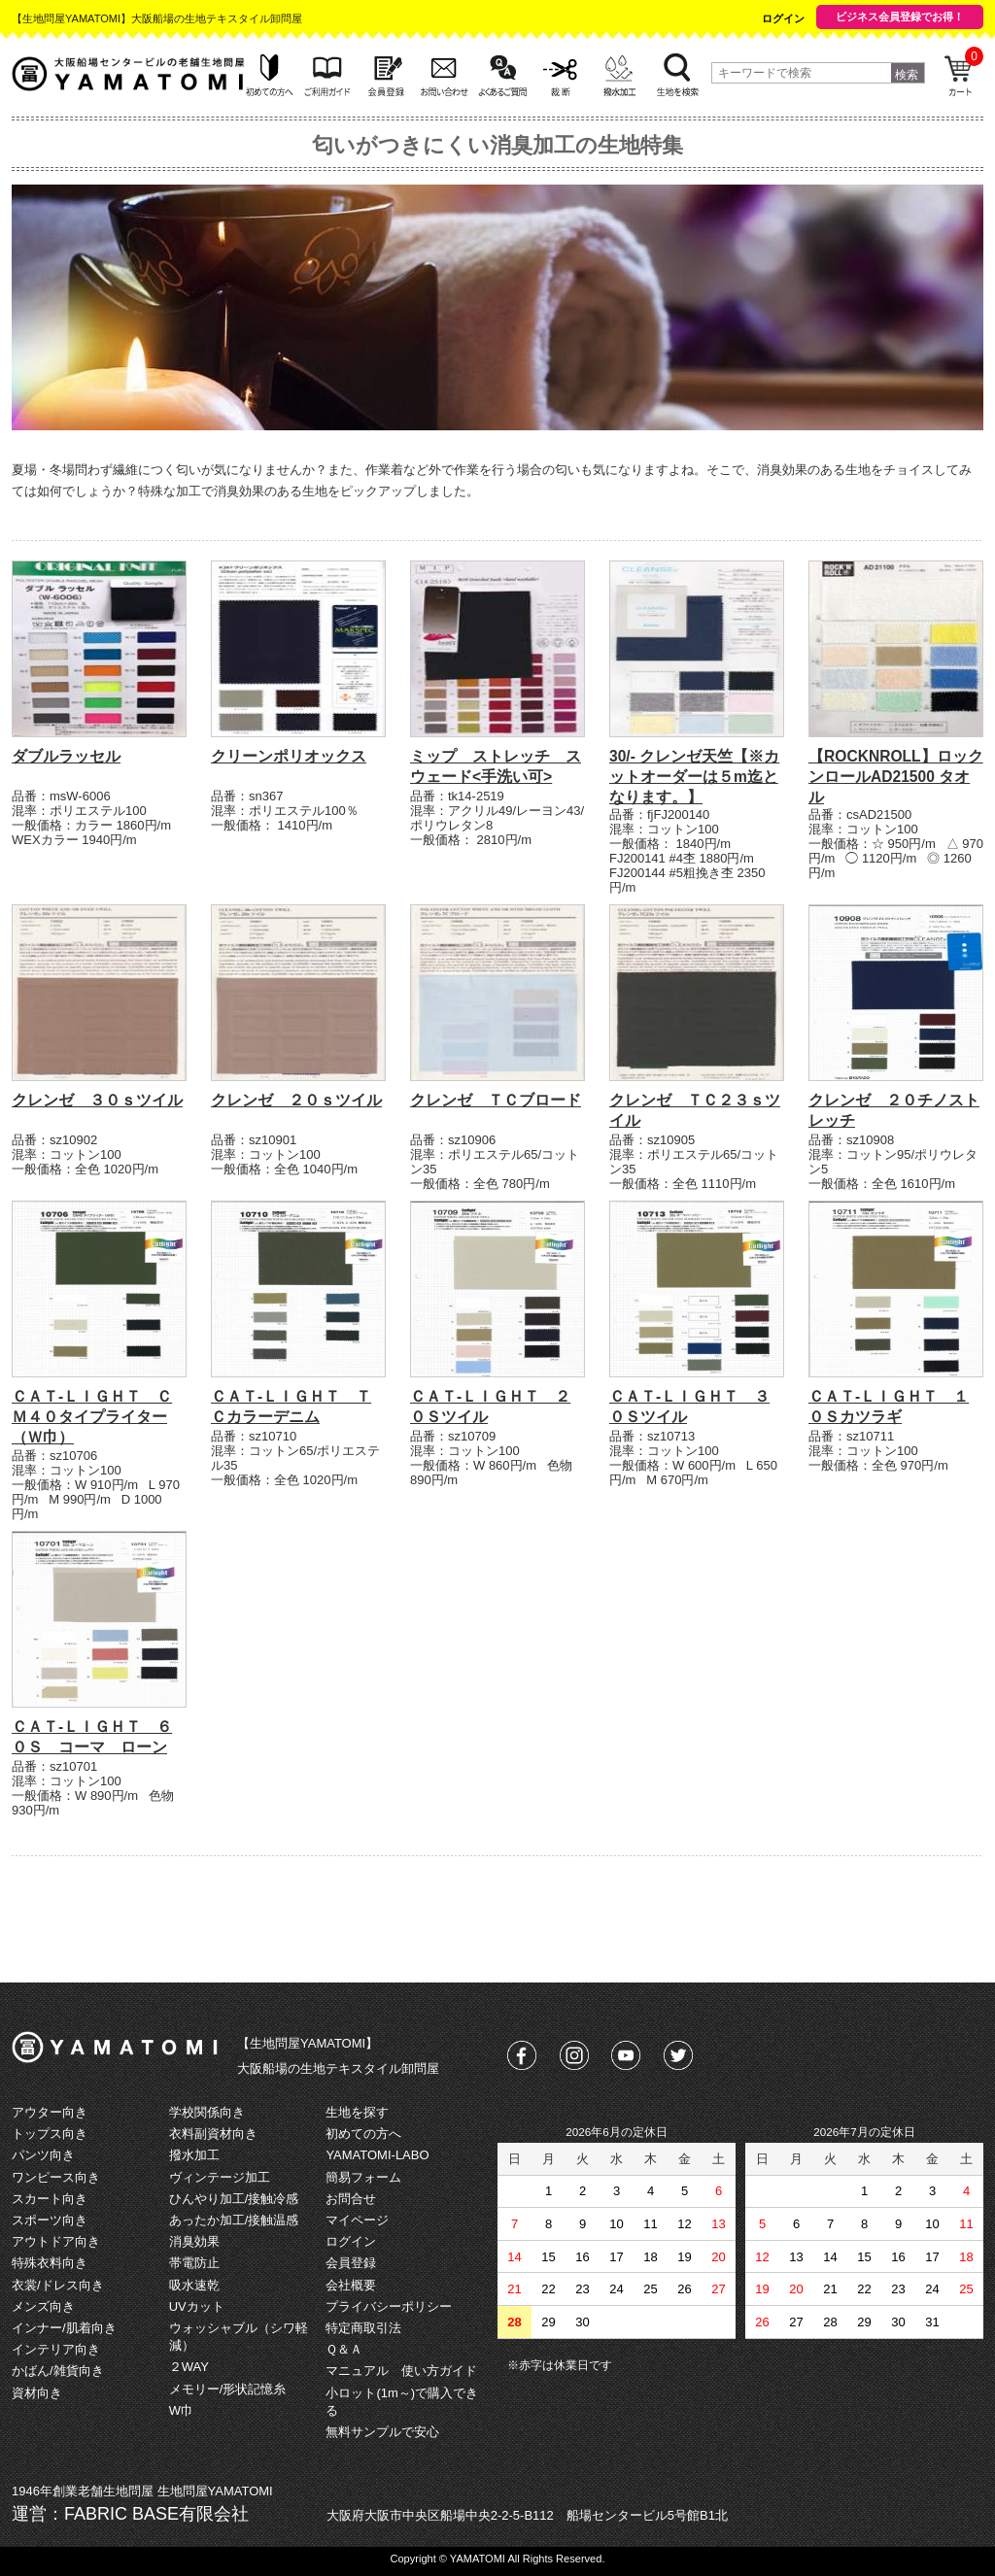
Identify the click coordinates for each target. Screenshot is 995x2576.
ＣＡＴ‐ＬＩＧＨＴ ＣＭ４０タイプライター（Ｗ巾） (92, 1416)
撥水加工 (194, 2155)
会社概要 (351, 2285)
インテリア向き (56, 2349)
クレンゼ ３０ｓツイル (97, 1100)
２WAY (189, 2366)
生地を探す (357, 2112)
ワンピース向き (56, 2177)
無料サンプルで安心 (382, 2431)
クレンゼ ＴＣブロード (495, 1100)
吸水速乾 (194, 2285)
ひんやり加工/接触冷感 (234, 2198)
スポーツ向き (49, 2220)
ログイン (783, 18)
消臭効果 (194, 2241)
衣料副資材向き (213, 2133)
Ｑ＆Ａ (344, 2349)
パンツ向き (43, 2155)
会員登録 (351, 2262)
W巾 (181, 2410)
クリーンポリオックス (288, 756)
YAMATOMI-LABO (377, 2155)
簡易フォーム (363, 2177)
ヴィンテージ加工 (219, 2177)
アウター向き (49, 2112)
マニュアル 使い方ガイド (401, 2370)
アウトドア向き (56, 2241)
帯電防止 (194, 2262)
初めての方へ (363, 2133)
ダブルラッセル (66, 756)
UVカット (196, 2306)
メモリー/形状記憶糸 (228, 2389)
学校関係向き (207, 2112)
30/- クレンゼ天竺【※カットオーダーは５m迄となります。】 (694, 776)
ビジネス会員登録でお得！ (900, 16)
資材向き (37, 2393)
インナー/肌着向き (64, 2328)
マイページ (357, 2220)
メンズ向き (43, 2306)
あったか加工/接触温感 (234, 2220)
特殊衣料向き (49, 2262)
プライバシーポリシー (389, 2306)
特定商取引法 (363, 2328)
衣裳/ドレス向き (58, 2285)
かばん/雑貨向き (58, 2370)
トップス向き (49, 2133)
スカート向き (49, 2198)
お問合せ (351, 2198)
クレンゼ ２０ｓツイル (296, 1100)
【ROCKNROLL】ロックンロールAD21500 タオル (895, 776)
